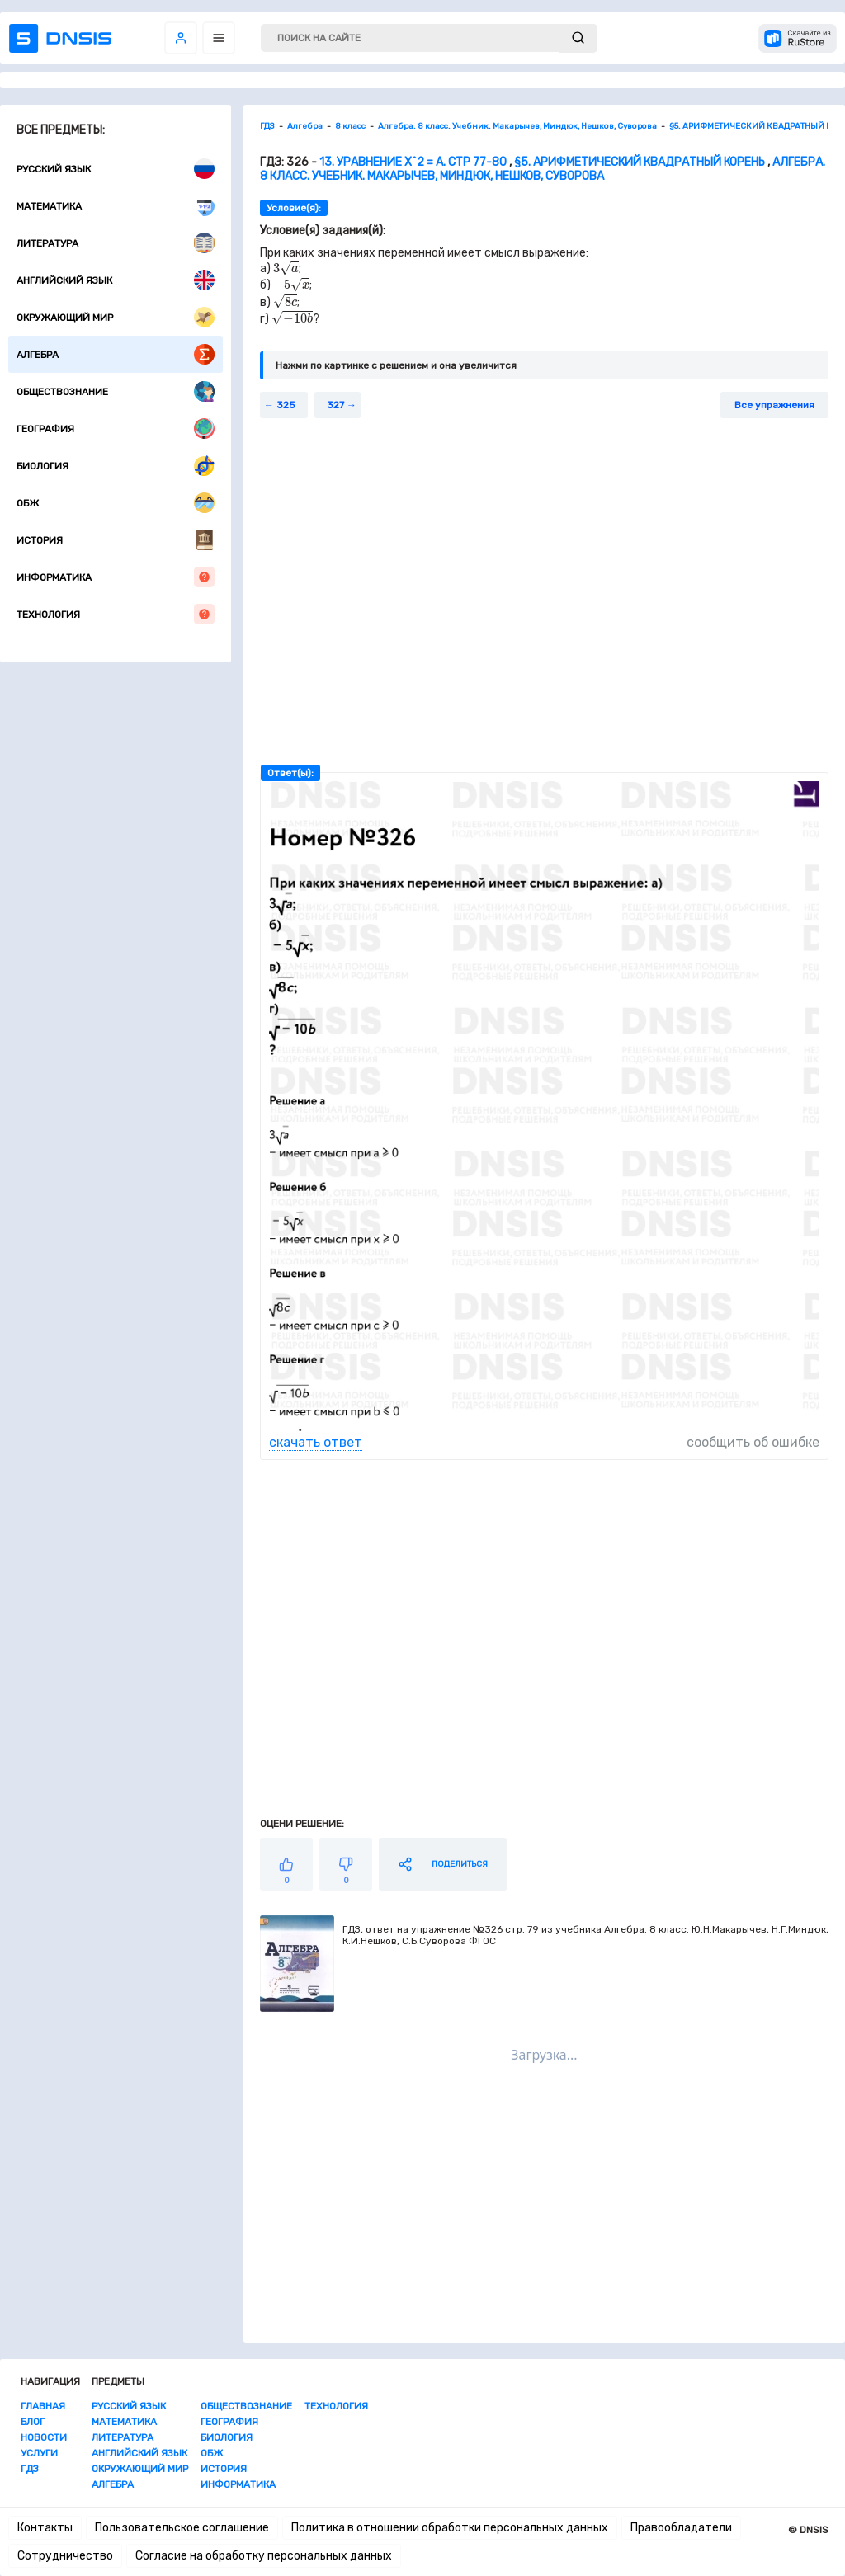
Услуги (39, 2453)
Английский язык (116, 280)
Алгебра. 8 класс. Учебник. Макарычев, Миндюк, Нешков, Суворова (542, 169)
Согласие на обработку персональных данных (263, 2556)
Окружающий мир (116, 317)
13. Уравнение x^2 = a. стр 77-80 (413, 162)
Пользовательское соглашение (182, 2528)
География (116, 428)
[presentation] (286, 268)
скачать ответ (315, 1442)
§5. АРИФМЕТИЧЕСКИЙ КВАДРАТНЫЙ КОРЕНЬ (639, 162)
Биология (116, 465)
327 (335, 405)
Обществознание (116, 391)
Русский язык (116, 168)
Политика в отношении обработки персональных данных (449, 2528)
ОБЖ (116, 502)
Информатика (116, 577)
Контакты (45, 2528)
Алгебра (116, 354)
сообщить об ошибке (753, 1442)
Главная (43, 2406)
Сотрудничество (65, 2556)
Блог (33, 2422)
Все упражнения (774, 405)
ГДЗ (30, 2469)
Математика (116, 205)
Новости (44, 2437)
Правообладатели (681, 2528)
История (116, 540)
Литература (116, 243)
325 (285, 405)
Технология (116, 614)
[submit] (578, 38)
